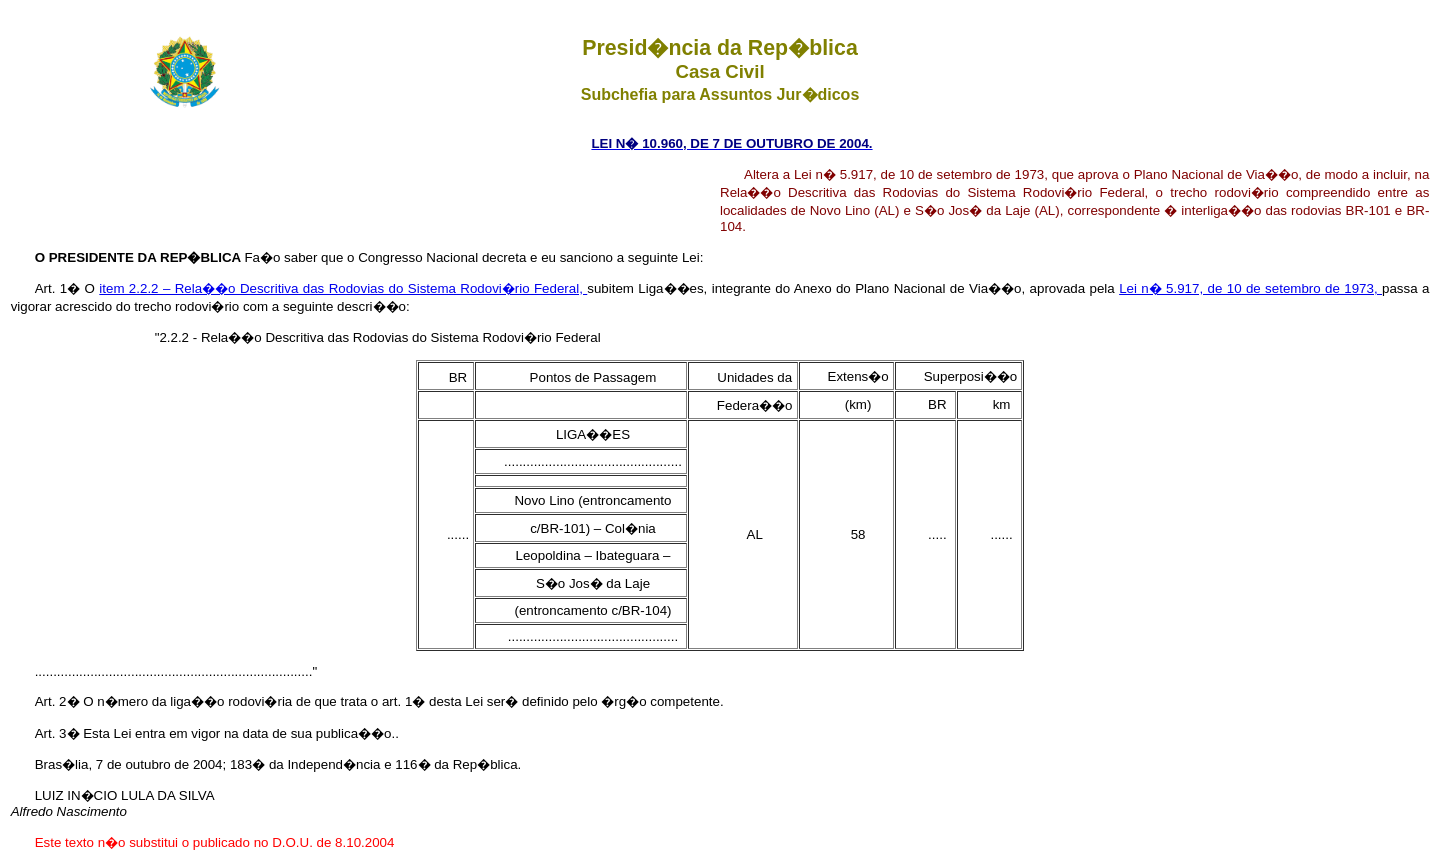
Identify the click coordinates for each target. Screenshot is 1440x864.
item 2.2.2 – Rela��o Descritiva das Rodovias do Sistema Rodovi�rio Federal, (343, 288)
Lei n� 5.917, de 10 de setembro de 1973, (1250, 288)
